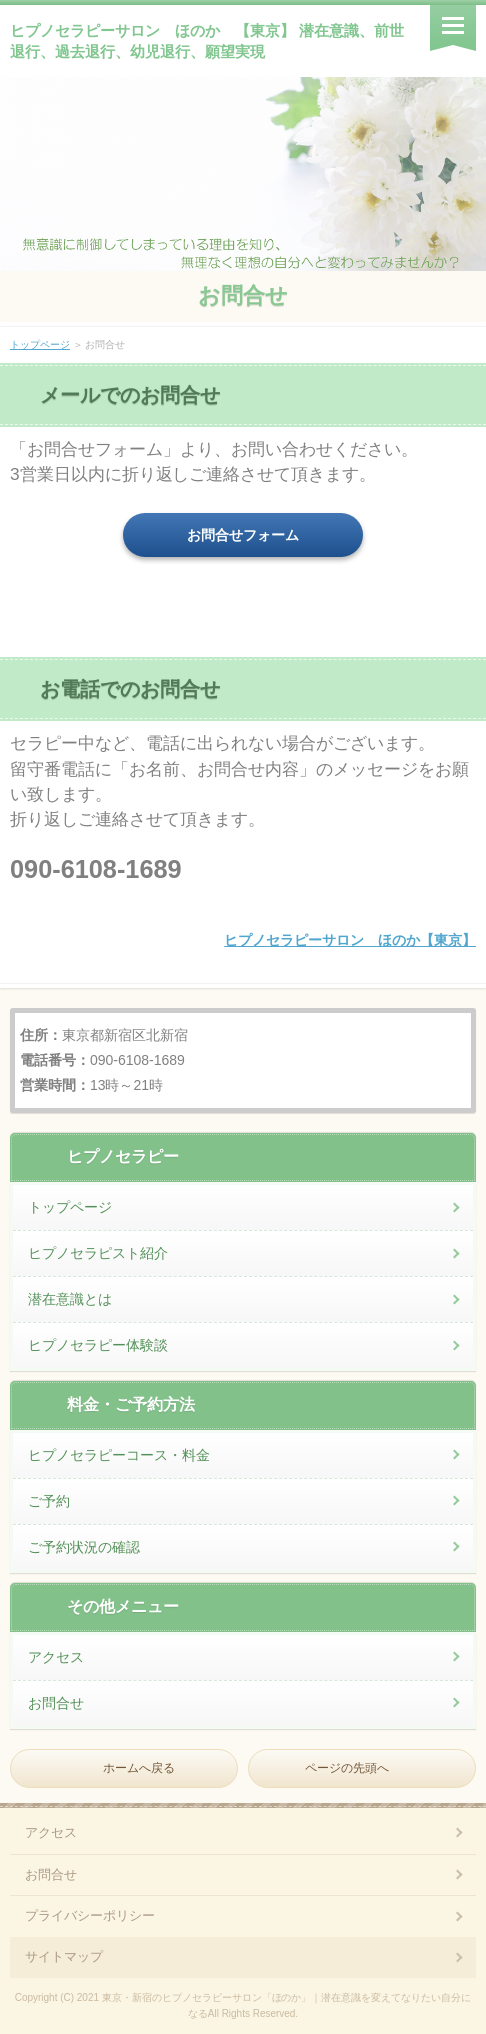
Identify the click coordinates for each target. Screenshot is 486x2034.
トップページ (40, 344)
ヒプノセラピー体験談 (98, 1345)
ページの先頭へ (347, 1768)
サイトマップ (64, 1956)
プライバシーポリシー (90, 1915)
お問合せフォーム (243, 535)
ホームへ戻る (139, 1768)
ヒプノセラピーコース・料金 (119, 1455)
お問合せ (243, 295)
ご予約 (49, 1501)
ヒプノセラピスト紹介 (98, 1253)
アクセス (56, 1657)
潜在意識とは (70, 1299)
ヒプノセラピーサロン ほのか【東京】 (350, 940)
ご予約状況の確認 (84, 1547)
